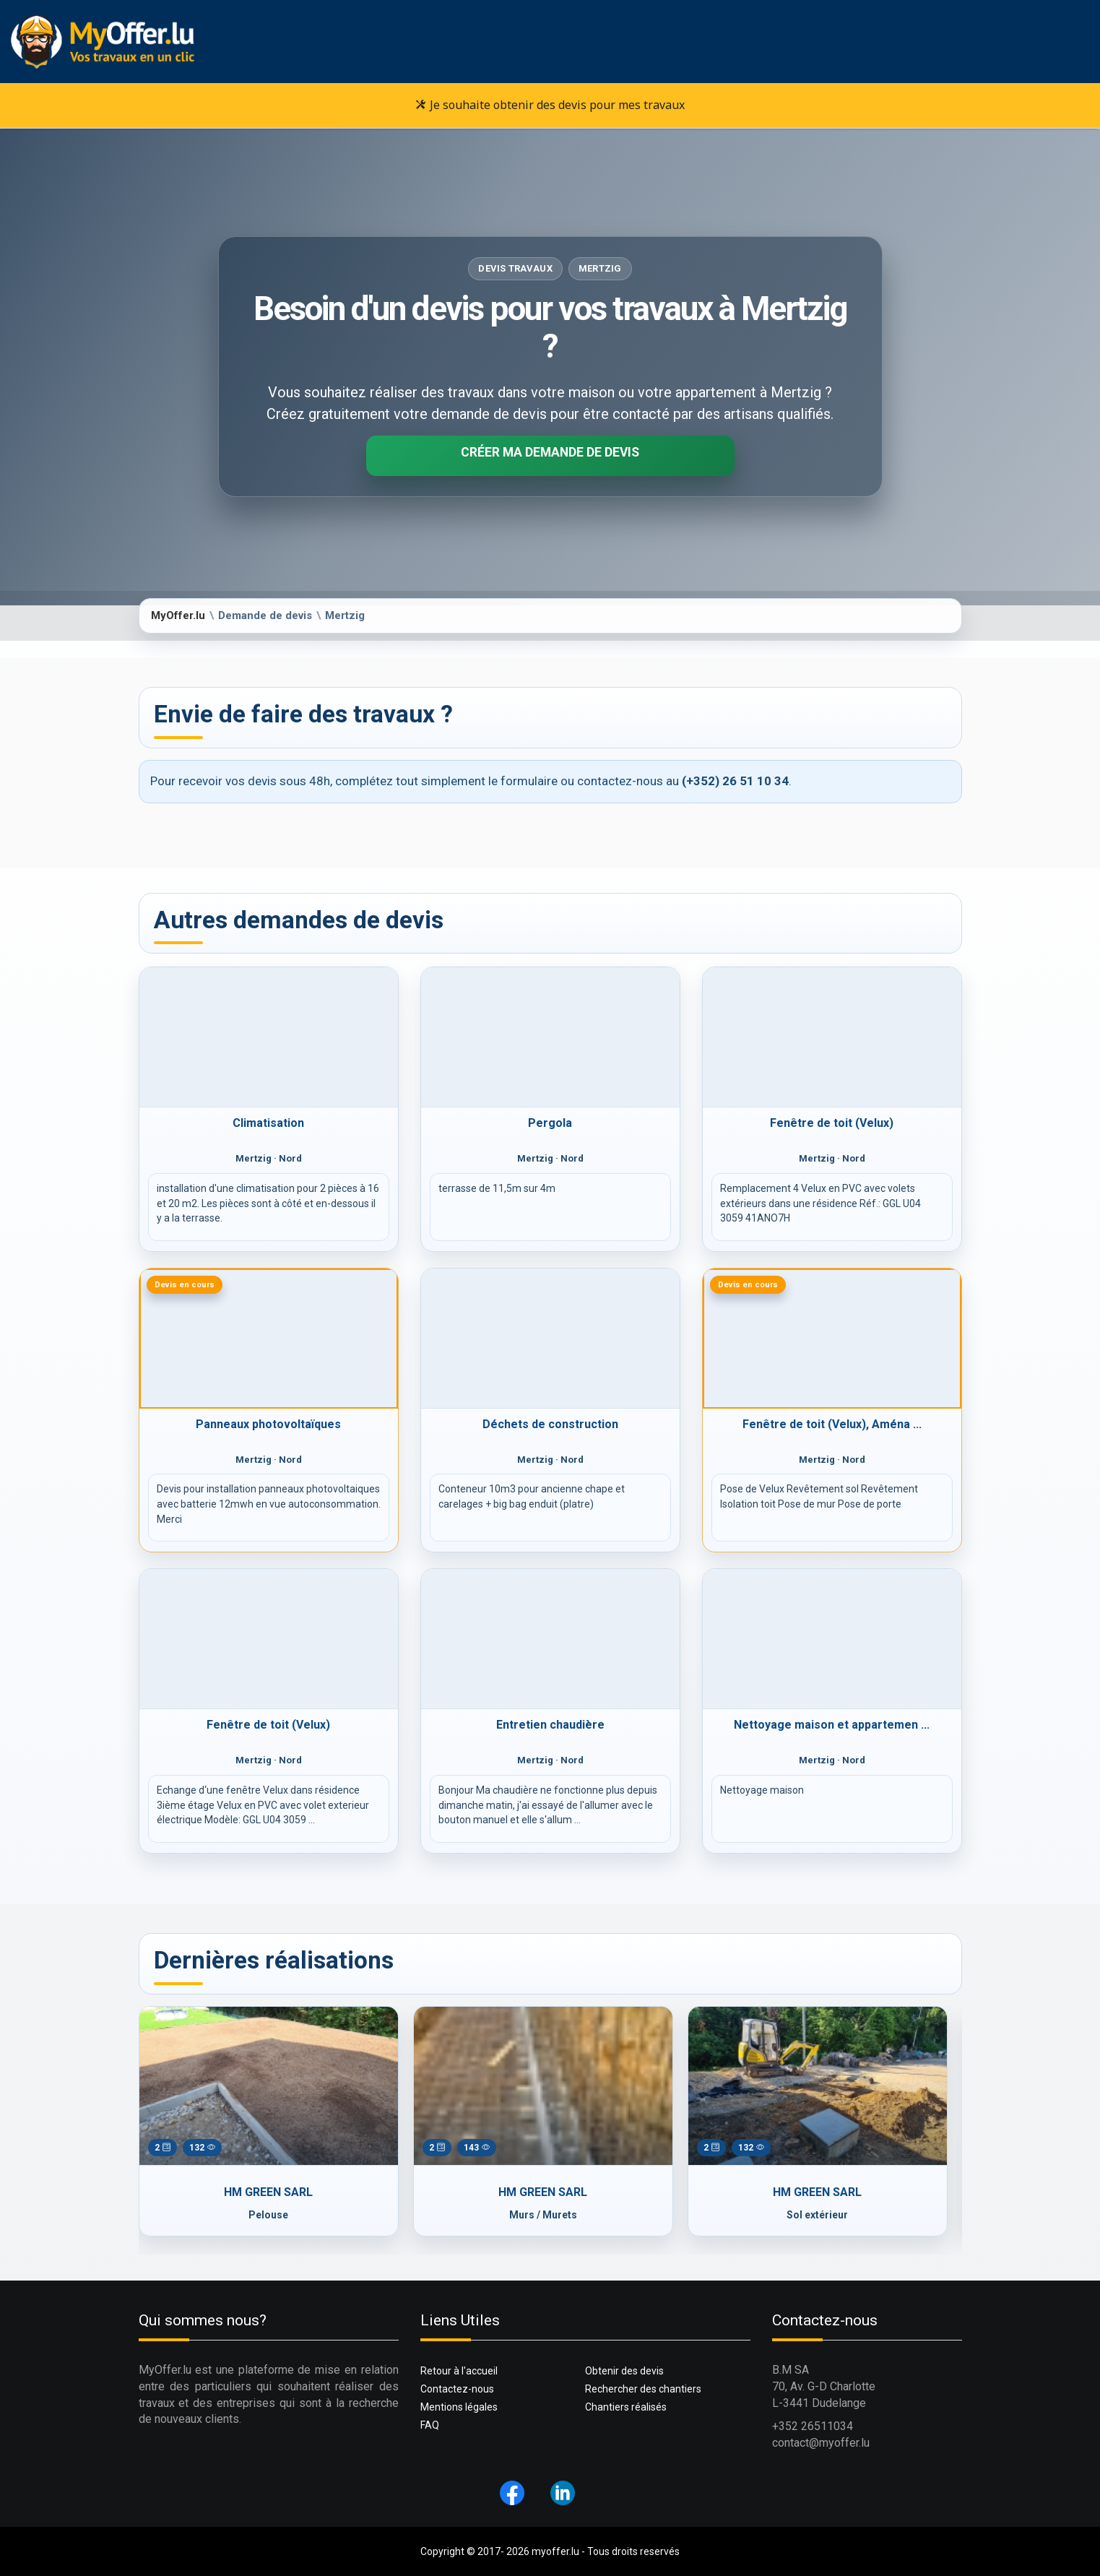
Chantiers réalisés (626, 2407)
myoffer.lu (555, 2551)
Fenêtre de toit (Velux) (831, 1123)
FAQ (429, 2425)
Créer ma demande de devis (550, 452)
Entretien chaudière (550, 1725)
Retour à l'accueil (459, 2371)
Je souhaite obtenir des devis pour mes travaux (550, 105)
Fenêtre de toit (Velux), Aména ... (832, 1424)
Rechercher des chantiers (643, 2389)
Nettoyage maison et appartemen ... (832, 1725)
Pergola (550, 1123)
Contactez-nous (457, 2389)
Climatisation (268, 1123)
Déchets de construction (550, 1424)
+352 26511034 (812, 2426)
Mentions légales (459, 2407)
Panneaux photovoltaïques (268, 1424)
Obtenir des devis (624, 2371)
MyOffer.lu (178, 615)
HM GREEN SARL (268, 2192)
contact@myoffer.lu (821, 2443)
